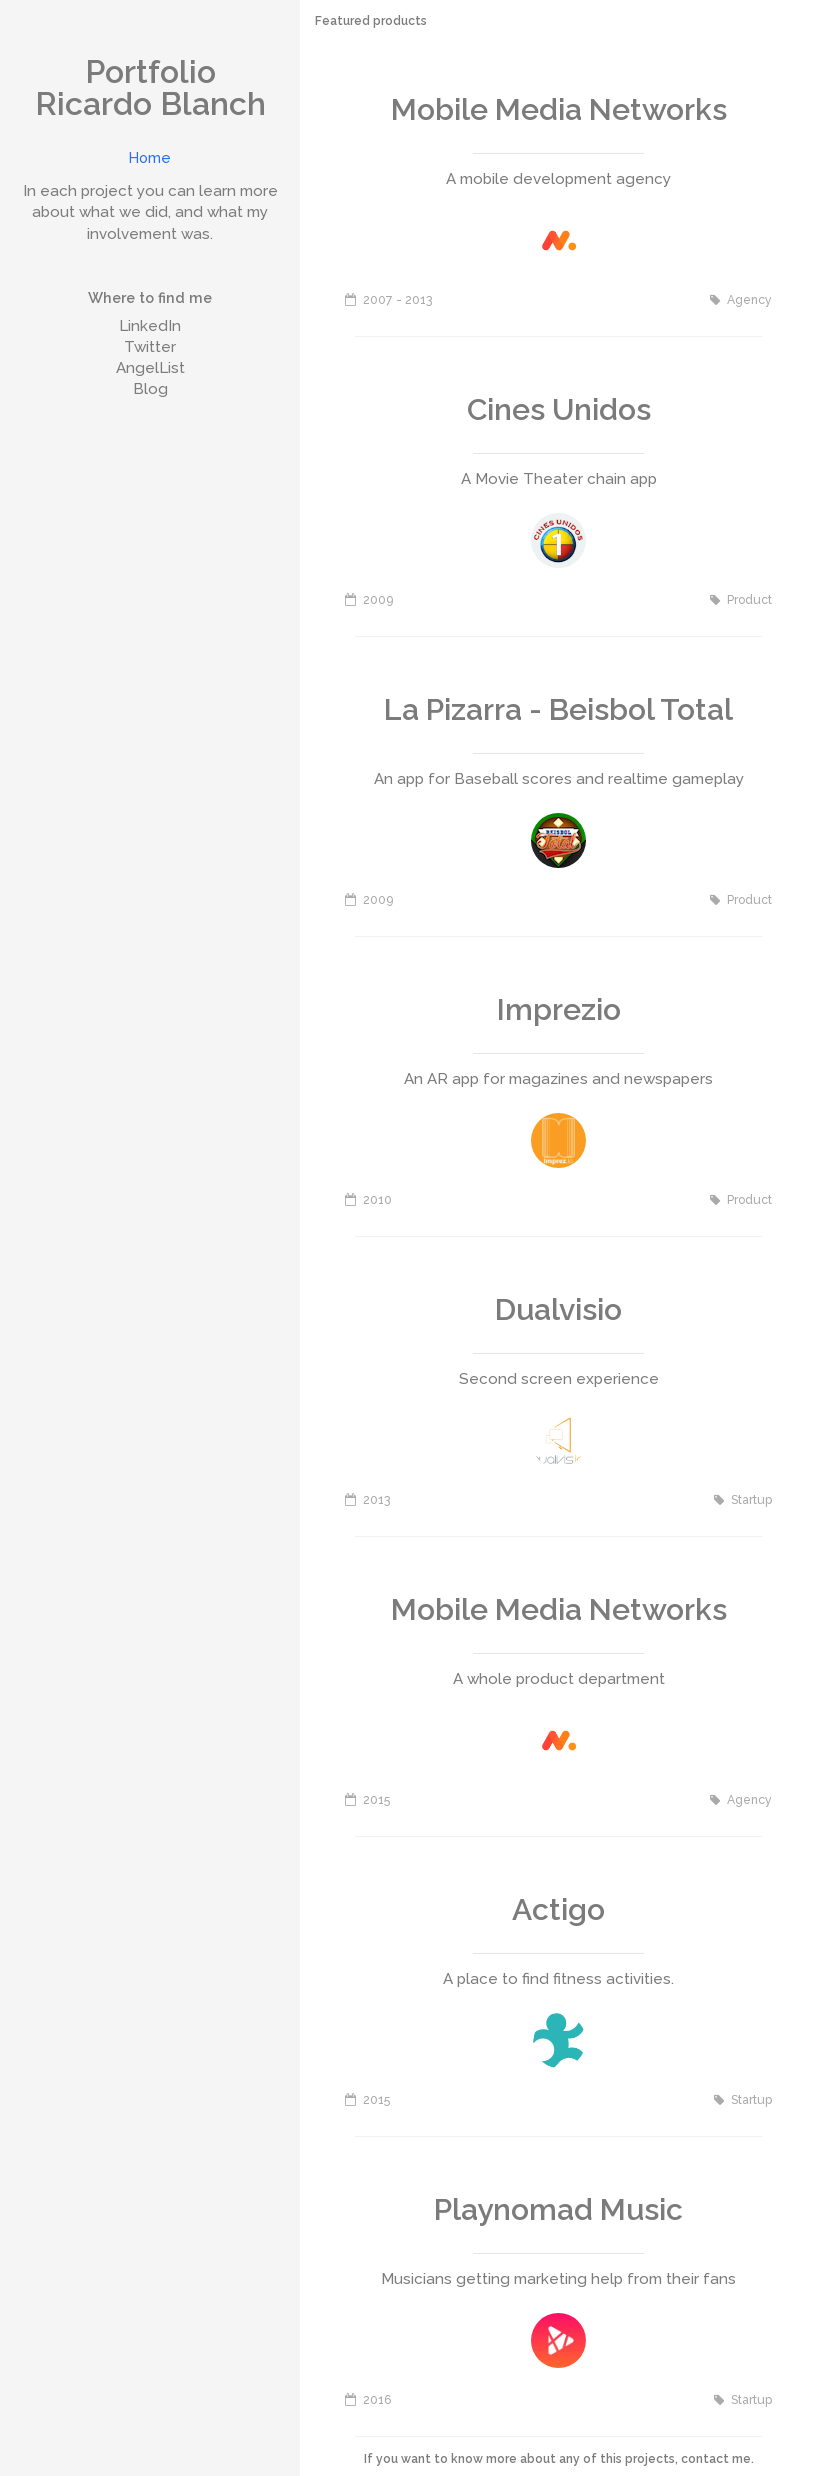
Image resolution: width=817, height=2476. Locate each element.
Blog (150, 389)
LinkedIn (150, 326)
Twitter (150, 347)
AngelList (150, 368)
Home (150, 157)
